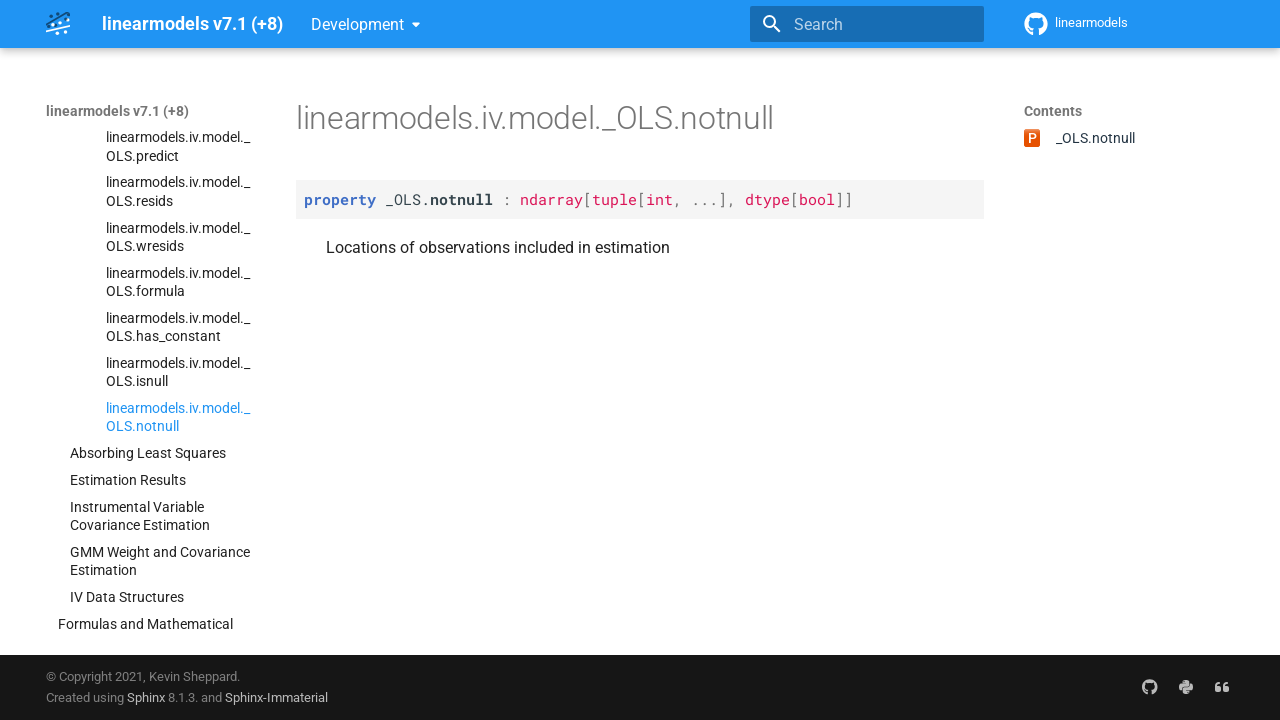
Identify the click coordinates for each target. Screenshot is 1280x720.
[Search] (867, 24)
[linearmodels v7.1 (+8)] (58, 24)
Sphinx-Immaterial (276, 697)
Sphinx (146, 697)
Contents (1053, 111)
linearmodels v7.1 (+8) (117, 111)
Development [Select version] (357, 24)
